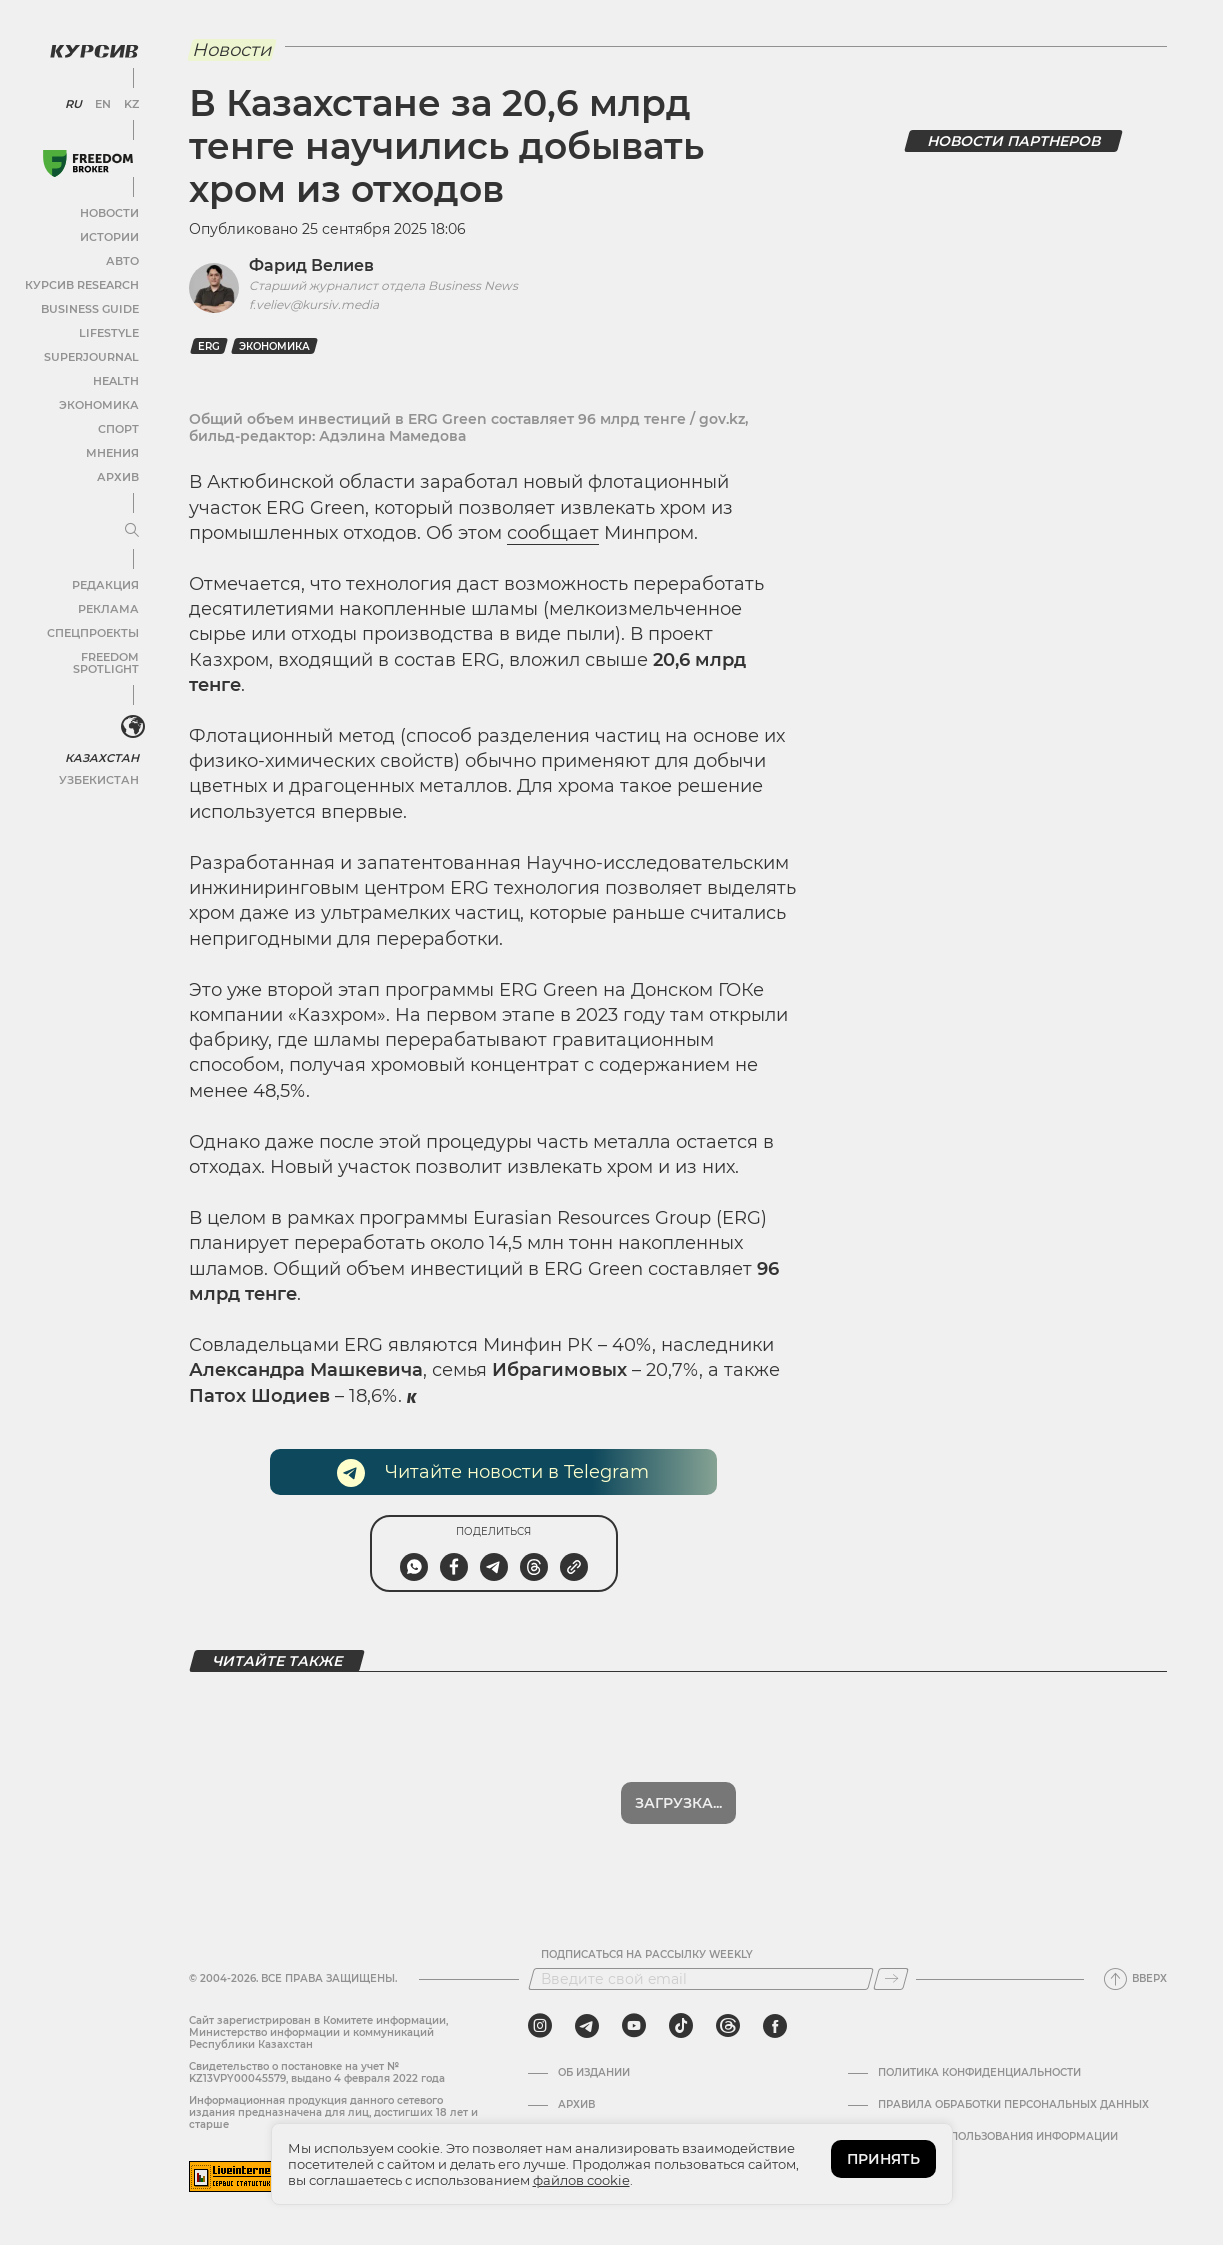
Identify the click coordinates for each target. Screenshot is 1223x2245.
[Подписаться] (891, 1979)
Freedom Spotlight (78, 652)
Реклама (107, 604)
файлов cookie (581, 2180)
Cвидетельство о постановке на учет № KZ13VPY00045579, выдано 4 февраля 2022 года (317, 2072)
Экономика (99, 400)
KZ (128, 100)
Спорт (117, 424)
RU (72, 100)
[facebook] (775, 2026)
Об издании (594, 2073)
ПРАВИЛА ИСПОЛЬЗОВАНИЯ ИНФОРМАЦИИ (998, 2137)
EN (100, 100)
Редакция (105, 580)
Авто (120, 256)
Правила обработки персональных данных (1013, 2105)
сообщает (553, 533)
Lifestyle (108, 328)
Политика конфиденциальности (979, 2073)
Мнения (111, 448)
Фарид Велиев (311, 265)
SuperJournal (93, 352)
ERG (209, 346)
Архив (116, 472)
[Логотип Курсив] (90, 47)
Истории (109, 232)
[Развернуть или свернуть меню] (128, 527)
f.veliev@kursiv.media (314, 304)
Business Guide (90, 304)
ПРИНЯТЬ (883, 2159)
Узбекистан (99, 762)
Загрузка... (678, 1803)
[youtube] (634, 2026)
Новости (109, 208)
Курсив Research (84, 280)
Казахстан (102, 740)
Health (114, 376)
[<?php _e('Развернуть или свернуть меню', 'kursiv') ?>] (129, 712)
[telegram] (587, 2026)
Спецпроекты (93, 628)
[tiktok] (681, 2026)
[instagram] (540, 2026)
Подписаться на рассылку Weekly (647, 1955)
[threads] (728, 2026)
